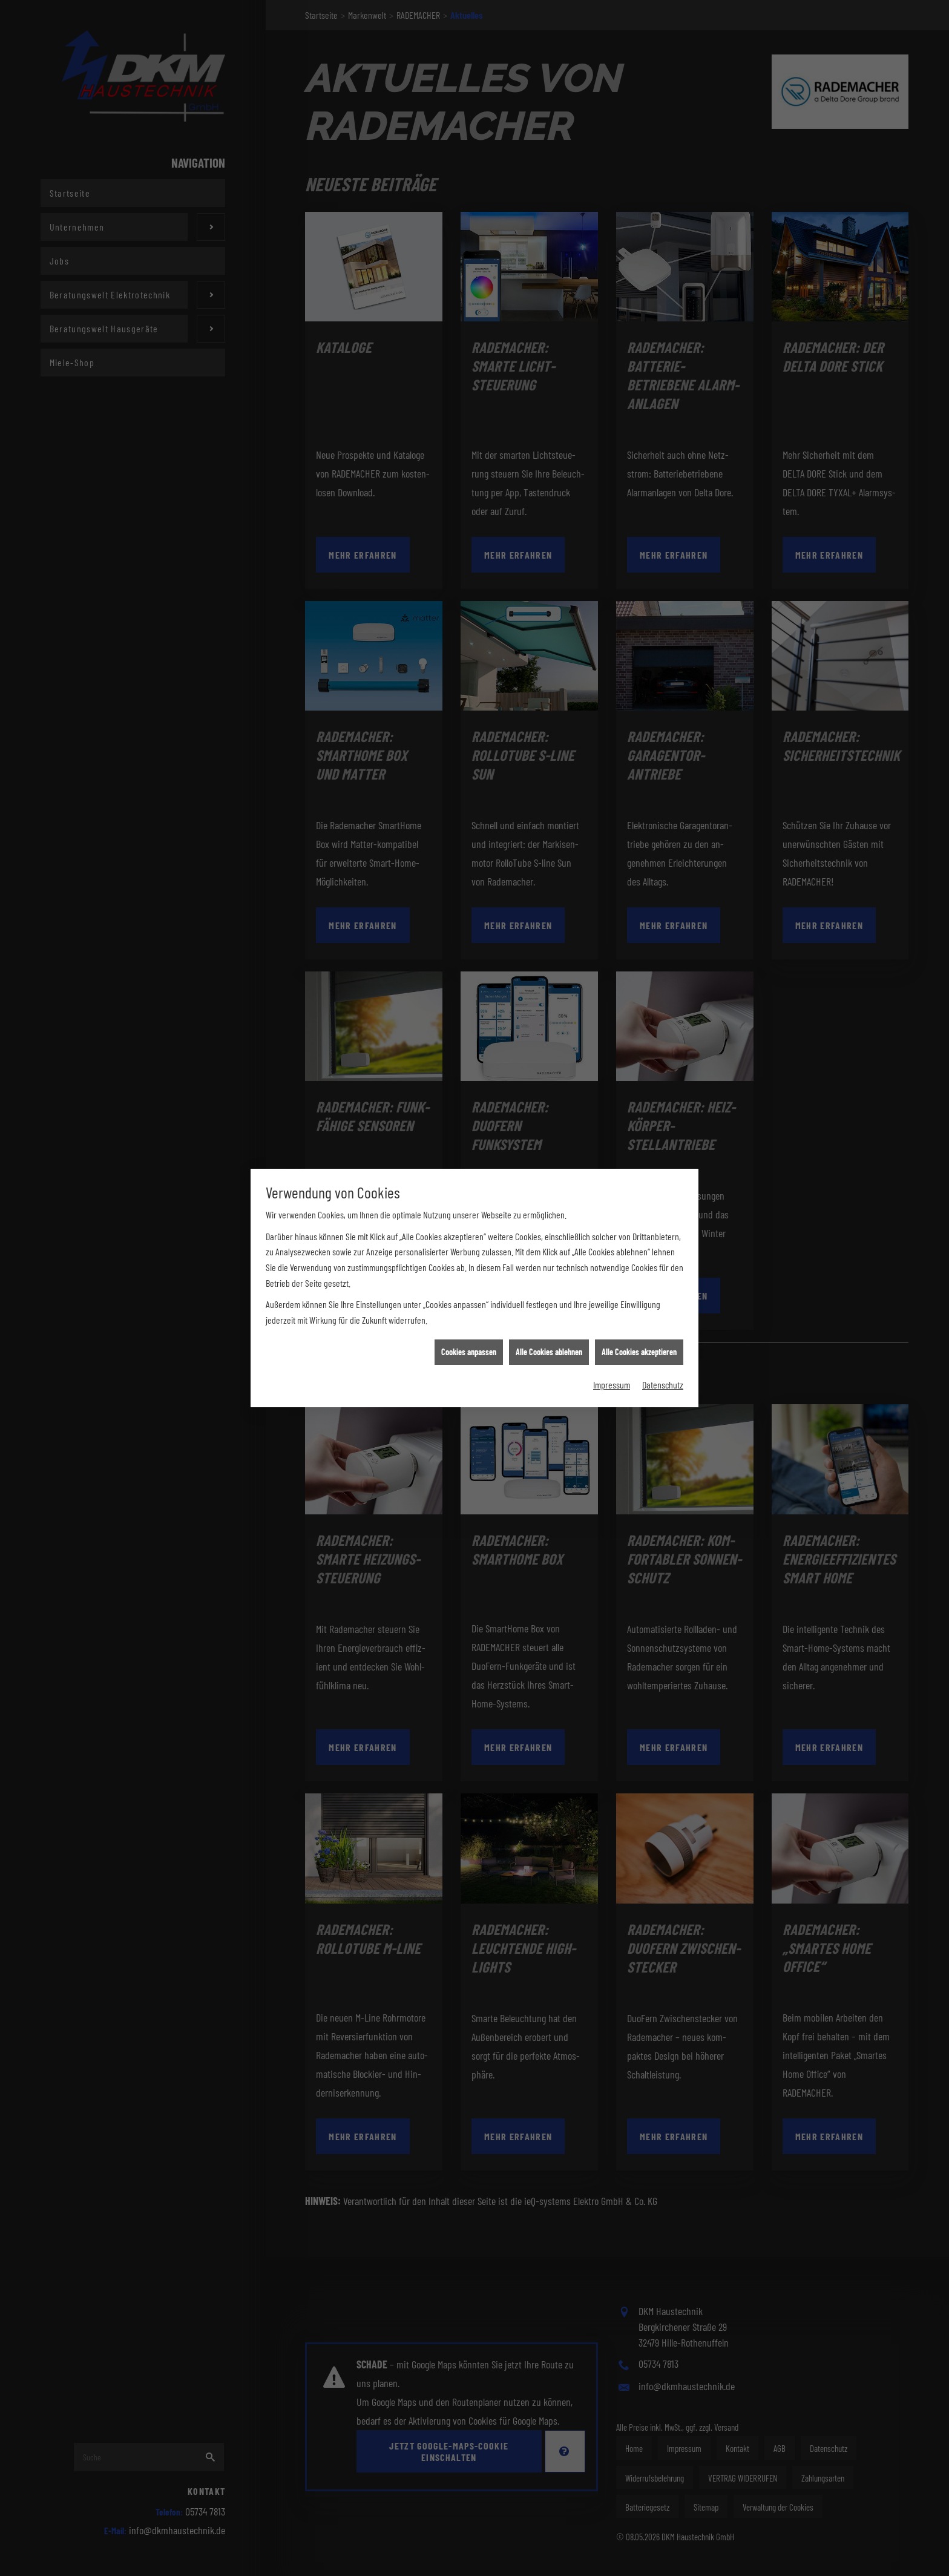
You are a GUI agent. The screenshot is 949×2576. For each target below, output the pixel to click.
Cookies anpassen (468, 1342)
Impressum (611, 1375)
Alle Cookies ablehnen (549, 1342)
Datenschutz (662, 1375)
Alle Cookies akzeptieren (639, 1342)
